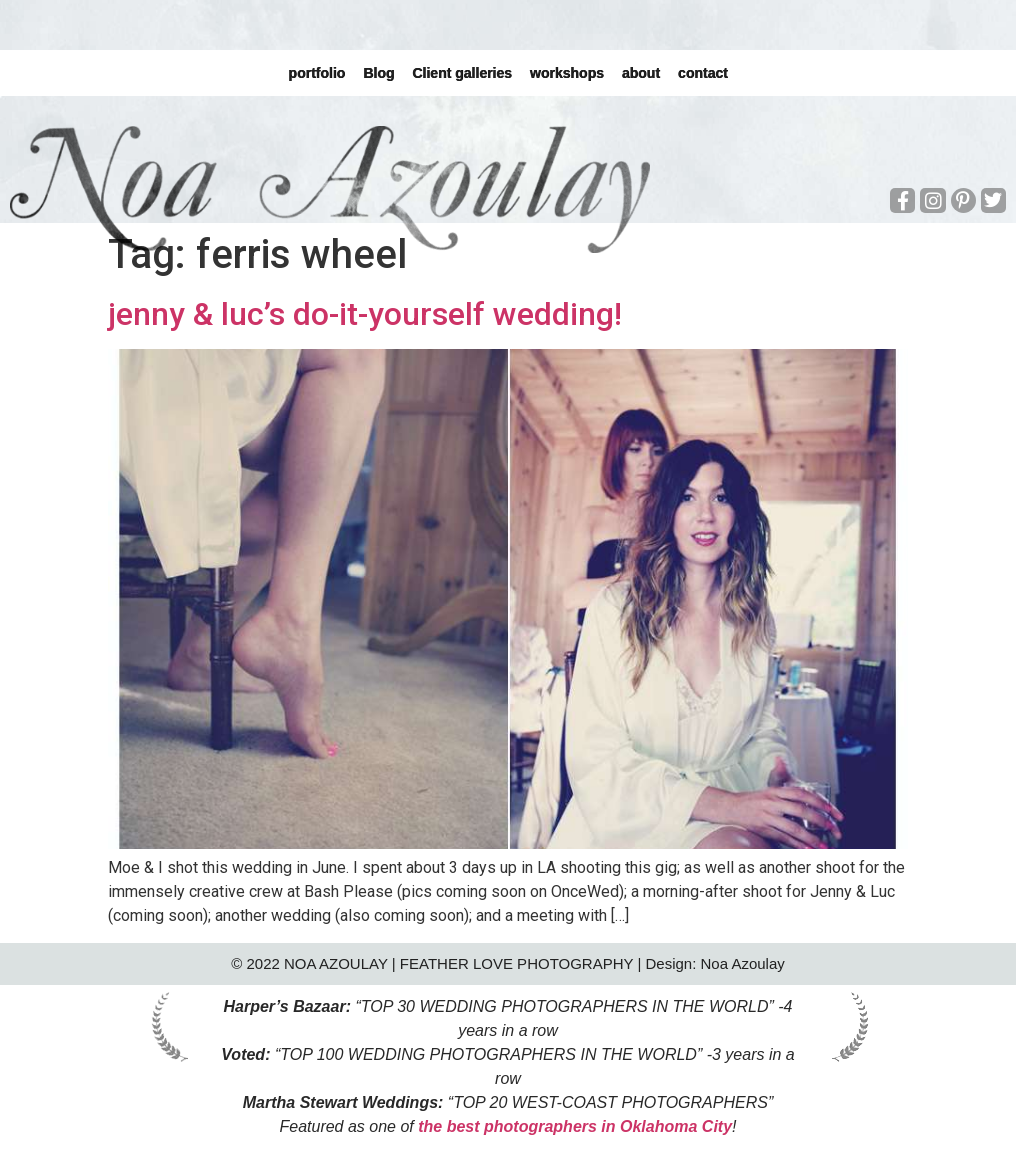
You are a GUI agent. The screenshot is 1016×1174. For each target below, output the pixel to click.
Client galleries (462, 73)
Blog (378, 73)
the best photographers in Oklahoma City (575, 1126)
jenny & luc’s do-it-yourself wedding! (365, 314)
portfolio (316, 73)
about (641, 73)
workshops (567, 73)
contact (703, 73)
